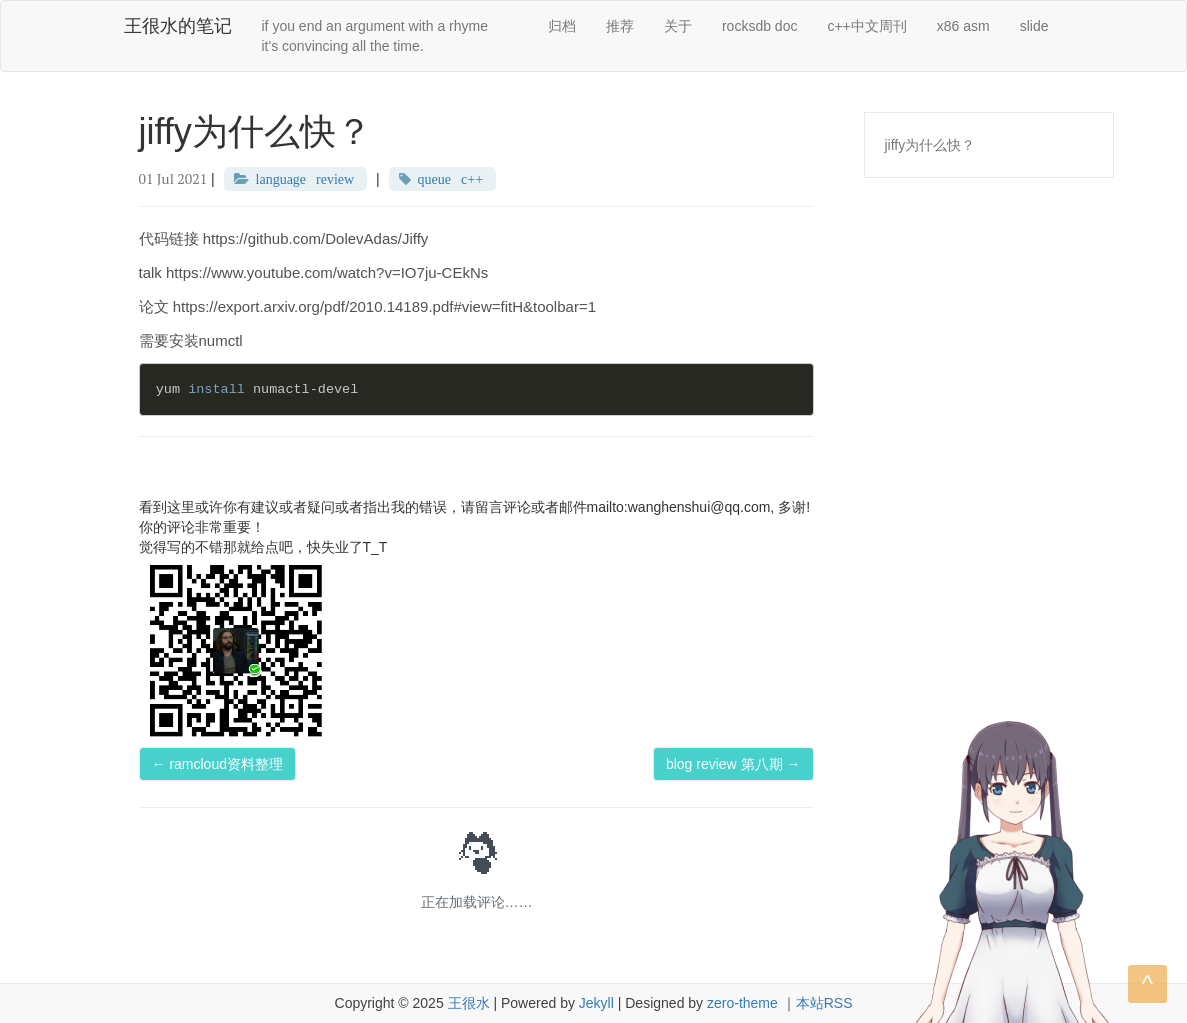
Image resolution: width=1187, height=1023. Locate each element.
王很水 (469, 1003)
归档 (562, 26)
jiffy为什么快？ (930, 145)
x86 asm (963, 26)
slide (1034, 26)
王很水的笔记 (178, 26)
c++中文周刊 (866, 26)
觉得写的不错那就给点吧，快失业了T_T (263, 547)
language (281, 179)
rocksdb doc (759, 26)
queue (434, 179)
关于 (678, 26)
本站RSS (824, 1003)
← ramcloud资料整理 (217, 764)
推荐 (620, 26)
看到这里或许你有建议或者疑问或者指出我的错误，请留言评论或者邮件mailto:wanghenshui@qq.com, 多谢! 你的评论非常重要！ (475, 517)
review (335, 179)
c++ (472, 179)
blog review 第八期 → (733, 764)
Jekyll (596, 1003)
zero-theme (742, 1003)
